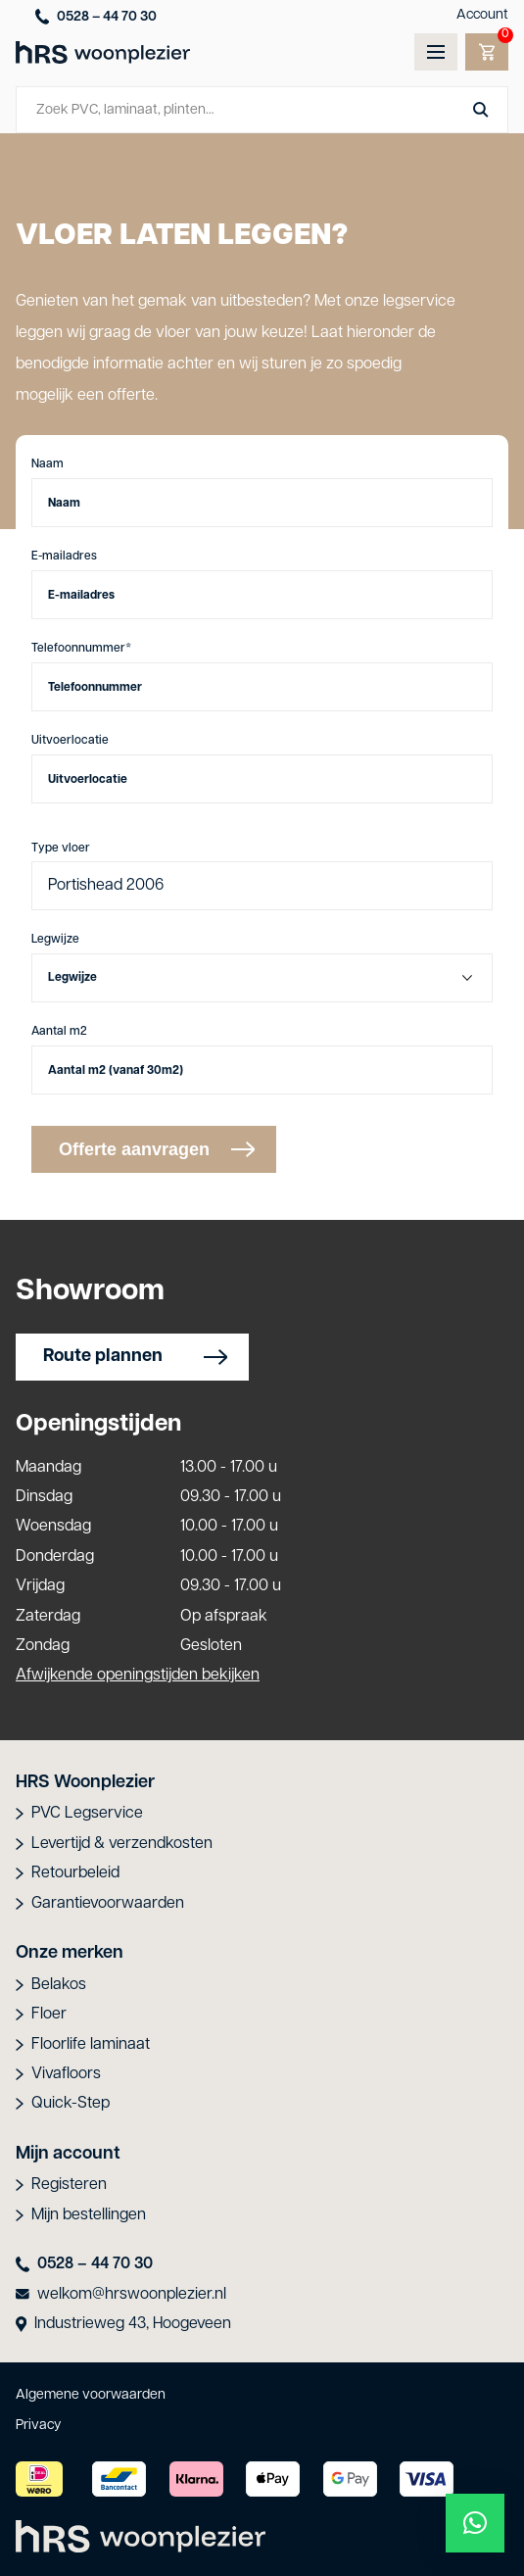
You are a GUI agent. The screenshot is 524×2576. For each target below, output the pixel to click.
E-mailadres (64, 556)
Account (482, 15)
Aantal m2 (59, 1032)
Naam (47, 464)
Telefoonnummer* (81, 649)
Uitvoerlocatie (70, 741)
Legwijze (55, 940)
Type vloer (60, 848)
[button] (475, 2523)
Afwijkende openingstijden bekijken (138, 1675)
